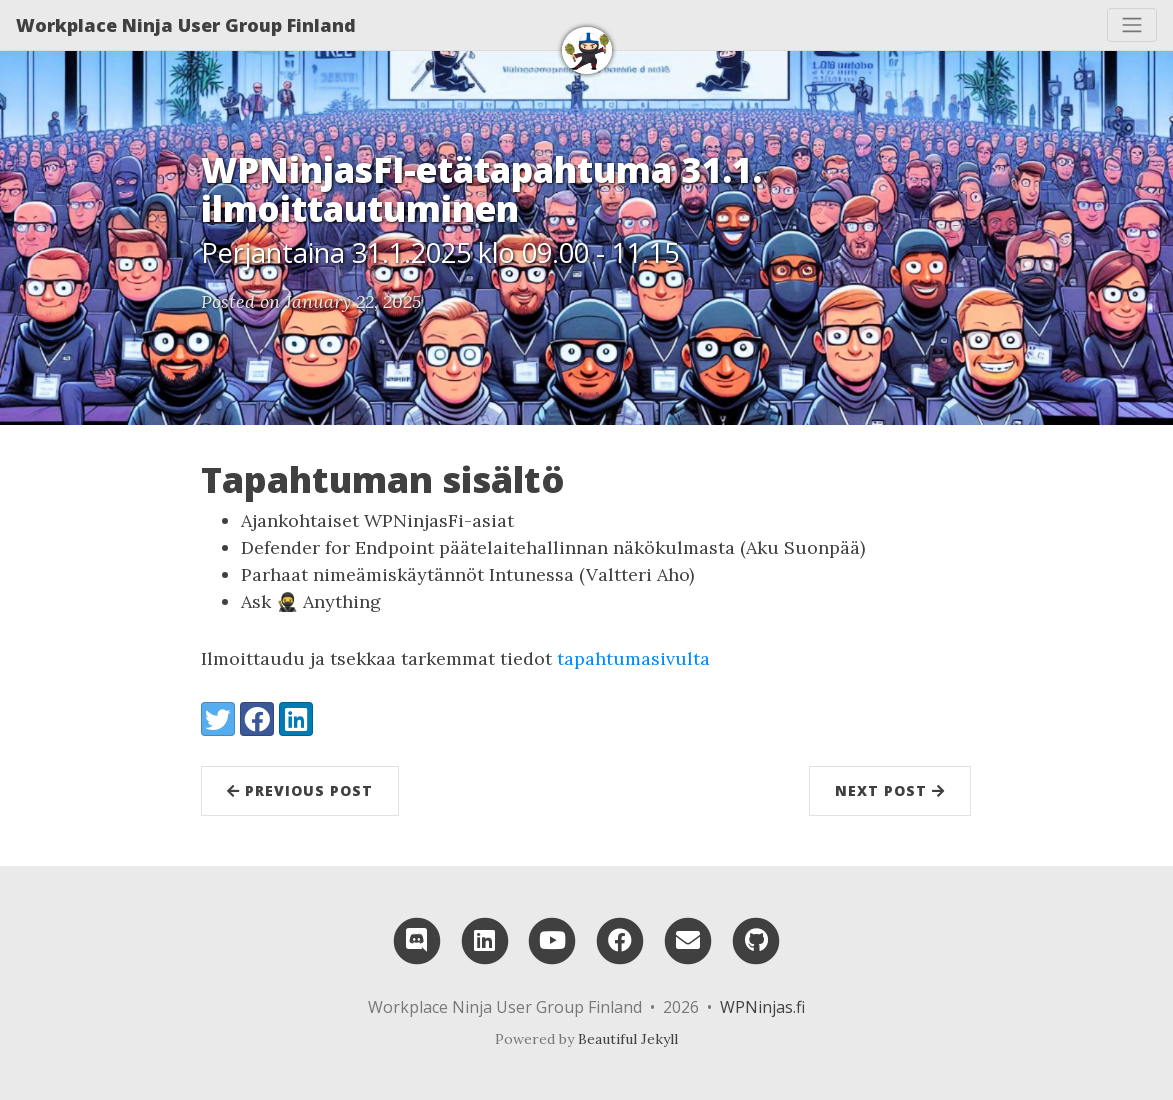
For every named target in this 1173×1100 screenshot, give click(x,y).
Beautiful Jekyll (628, 1039)
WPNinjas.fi (762, 1007)
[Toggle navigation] (1132, 25)
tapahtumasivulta (633, 658)
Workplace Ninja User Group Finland (186, 25)
